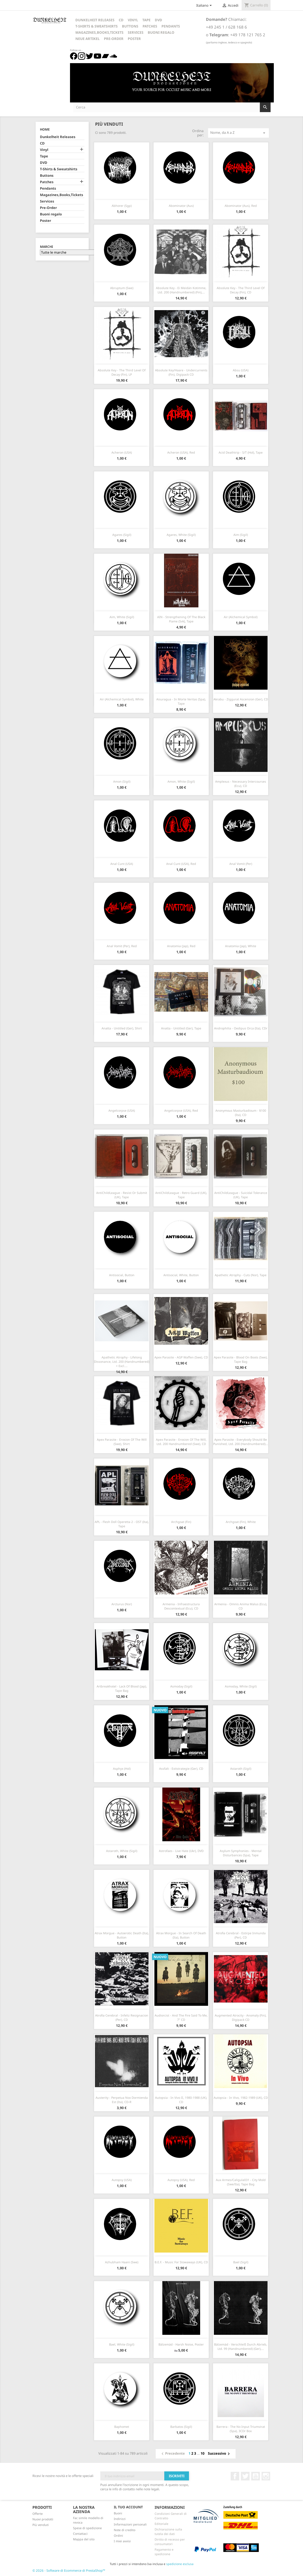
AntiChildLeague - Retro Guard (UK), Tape (181, 1195)
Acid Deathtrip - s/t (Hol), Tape (241, 452)
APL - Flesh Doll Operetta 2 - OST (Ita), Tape (122, 1524)
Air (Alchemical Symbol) (240, 617)
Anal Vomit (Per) (240, 864)
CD (121, 20)
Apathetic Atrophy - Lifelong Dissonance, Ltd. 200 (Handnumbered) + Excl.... (121, 1361)
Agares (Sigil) (121, 535)
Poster (134, 38)
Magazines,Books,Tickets (99, 32)
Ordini (118, 2535)
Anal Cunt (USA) (121, 864)
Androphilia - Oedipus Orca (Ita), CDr (240, 1028)
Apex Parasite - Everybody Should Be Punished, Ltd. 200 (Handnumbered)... (240, 1441)
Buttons (130, 26)
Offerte (37, 2514)
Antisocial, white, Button (181, 1275)
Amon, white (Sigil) (181, 781)
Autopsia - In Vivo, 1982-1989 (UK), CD (241, 2098)
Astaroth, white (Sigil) (121, 1851)
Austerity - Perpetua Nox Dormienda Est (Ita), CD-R (122, 2100)
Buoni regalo (161, 32)
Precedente (172, 2453)
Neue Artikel (87, 38)
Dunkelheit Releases (94, 20)
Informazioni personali (130, 2524)
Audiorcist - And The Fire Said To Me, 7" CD (181, 2017)
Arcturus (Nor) (121, 1604)
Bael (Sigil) (240, 2262)
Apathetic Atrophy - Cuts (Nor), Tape (240, 1275)
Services (135, 32)
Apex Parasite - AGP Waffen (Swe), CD (181, 1357)
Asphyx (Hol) (122, 1769)
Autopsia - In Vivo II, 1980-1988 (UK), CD (181, 2100)
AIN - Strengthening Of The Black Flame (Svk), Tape (181, 619)
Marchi (46, 246)
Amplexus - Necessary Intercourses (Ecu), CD (240, 783)
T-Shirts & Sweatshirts (96, 26)
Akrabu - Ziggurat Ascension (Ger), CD (240, 699)
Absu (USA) (240, 370)
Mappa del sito (83, 2539)
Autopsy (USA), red (181, 2180)
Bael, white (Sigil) (121, 2344)
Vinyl (133, 20)
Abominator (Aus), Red (241, 206)
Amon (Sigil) (121, 781)
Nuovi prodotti (42, 2519)
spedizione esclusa (179, 2564)
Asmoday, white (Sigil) (241, 1686)
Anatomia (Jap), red (181, 946)
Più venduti (40, 2525)
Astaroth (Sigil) (240, 1769)
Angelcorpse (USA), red (181, 1110)
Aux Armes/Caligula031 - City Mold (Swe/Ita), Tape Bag (241, 2182)
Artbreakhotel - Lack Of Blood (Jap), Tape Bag (122, 1688)
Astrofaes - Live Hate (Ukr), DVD (181, 1851)
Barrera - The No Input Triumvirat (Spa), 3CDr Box (240, 2429)
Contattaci (80, 2534)
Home (45, 129)
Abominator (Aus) (181, 206)
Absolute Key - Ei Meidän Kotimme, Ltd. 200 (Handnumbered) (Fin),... (181, 290)
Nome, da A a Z (238, 133)
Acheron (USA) (121, 452)
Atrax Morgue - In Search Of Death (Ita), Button (181, 1935)
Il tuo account (128, 2507)
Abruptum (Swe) (121, 288)
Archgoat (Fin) (181, 1522)
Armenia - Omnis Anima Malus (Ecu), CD (240, 1606)
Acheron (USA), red (181, 452)
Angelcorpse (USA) (121, 1110)
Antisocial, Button (121, 1275)
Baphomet (121, 2427)
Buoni (118, 2513)
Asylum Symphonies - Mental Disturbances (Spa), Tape (241, 1853)
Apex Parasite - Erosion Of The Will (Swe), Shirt (122, 1441)
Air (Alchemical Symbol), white (122, 699)
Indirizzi (120, 2519)
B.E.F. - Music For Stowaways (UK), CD (181, 2262)
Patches (150, 26)
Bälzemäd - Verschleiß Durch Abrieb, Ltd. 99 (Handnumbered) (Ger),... (240, 2346)
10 (202, 2453)
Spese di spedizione (87, 2528)
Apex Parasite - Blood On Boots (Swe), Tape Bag (241, 1359)
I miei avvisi (122, 2541)
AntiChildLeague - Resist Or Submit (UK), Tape (121, 1195)
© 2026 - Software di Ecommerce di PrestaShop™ (68, 2570)
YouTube (255, 2476)
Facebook (235, 2476)
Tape (146, 20)
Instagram (266, 2476)
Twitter (245, 2476)
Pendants (170, 26)
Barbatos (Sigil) (181, 2427)
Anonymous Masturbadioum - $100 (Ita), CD (240, 1112)
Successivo (219, 2453)
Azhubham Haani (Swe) (121, 2262)
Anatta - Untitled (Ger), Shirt (122, 1028)
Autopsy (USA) (122, 2180)
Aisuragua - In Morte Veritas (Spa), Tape (181, 701)
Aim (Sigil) (240, 535)
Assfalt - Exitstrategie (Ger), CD (181, 1769)
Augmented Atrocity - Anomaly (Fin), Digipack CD (240, 2017)
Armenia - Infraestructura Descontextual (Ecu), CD (181, 1606)
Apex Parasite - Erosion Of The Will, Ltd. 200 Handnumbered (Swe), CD (181, 1441)
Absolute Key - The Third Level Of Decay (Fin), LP (122, 372)
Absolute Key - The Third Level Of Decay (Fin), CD (241, 290)
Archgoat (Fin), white (241, 1522)
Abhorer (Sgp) (122, 206)
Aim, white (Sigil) (122, 617)
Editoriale (161, 2524)
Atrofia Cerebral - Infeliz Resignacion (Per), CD (121, 2017)
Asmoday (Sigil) (181, 1686)
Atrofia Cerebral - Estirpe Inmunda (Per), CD (241, 1935)
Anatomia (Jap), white (240, 946)
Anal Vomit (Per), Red (122, 946)
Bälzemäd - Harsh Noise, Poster (181, 2344)
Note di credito (124, 2530)
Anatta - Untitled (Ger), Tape (181, 1028)
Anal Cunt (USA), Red (181, 864)
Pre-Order (113, 38)
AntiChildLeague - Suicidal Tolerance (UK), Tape (240, 1195)
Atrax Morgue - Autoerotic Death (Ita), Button (122, 1935)
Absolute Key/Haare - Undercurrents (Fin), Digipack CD (181, 372)
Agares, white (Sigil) (181, 535)
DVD (158, 20)
